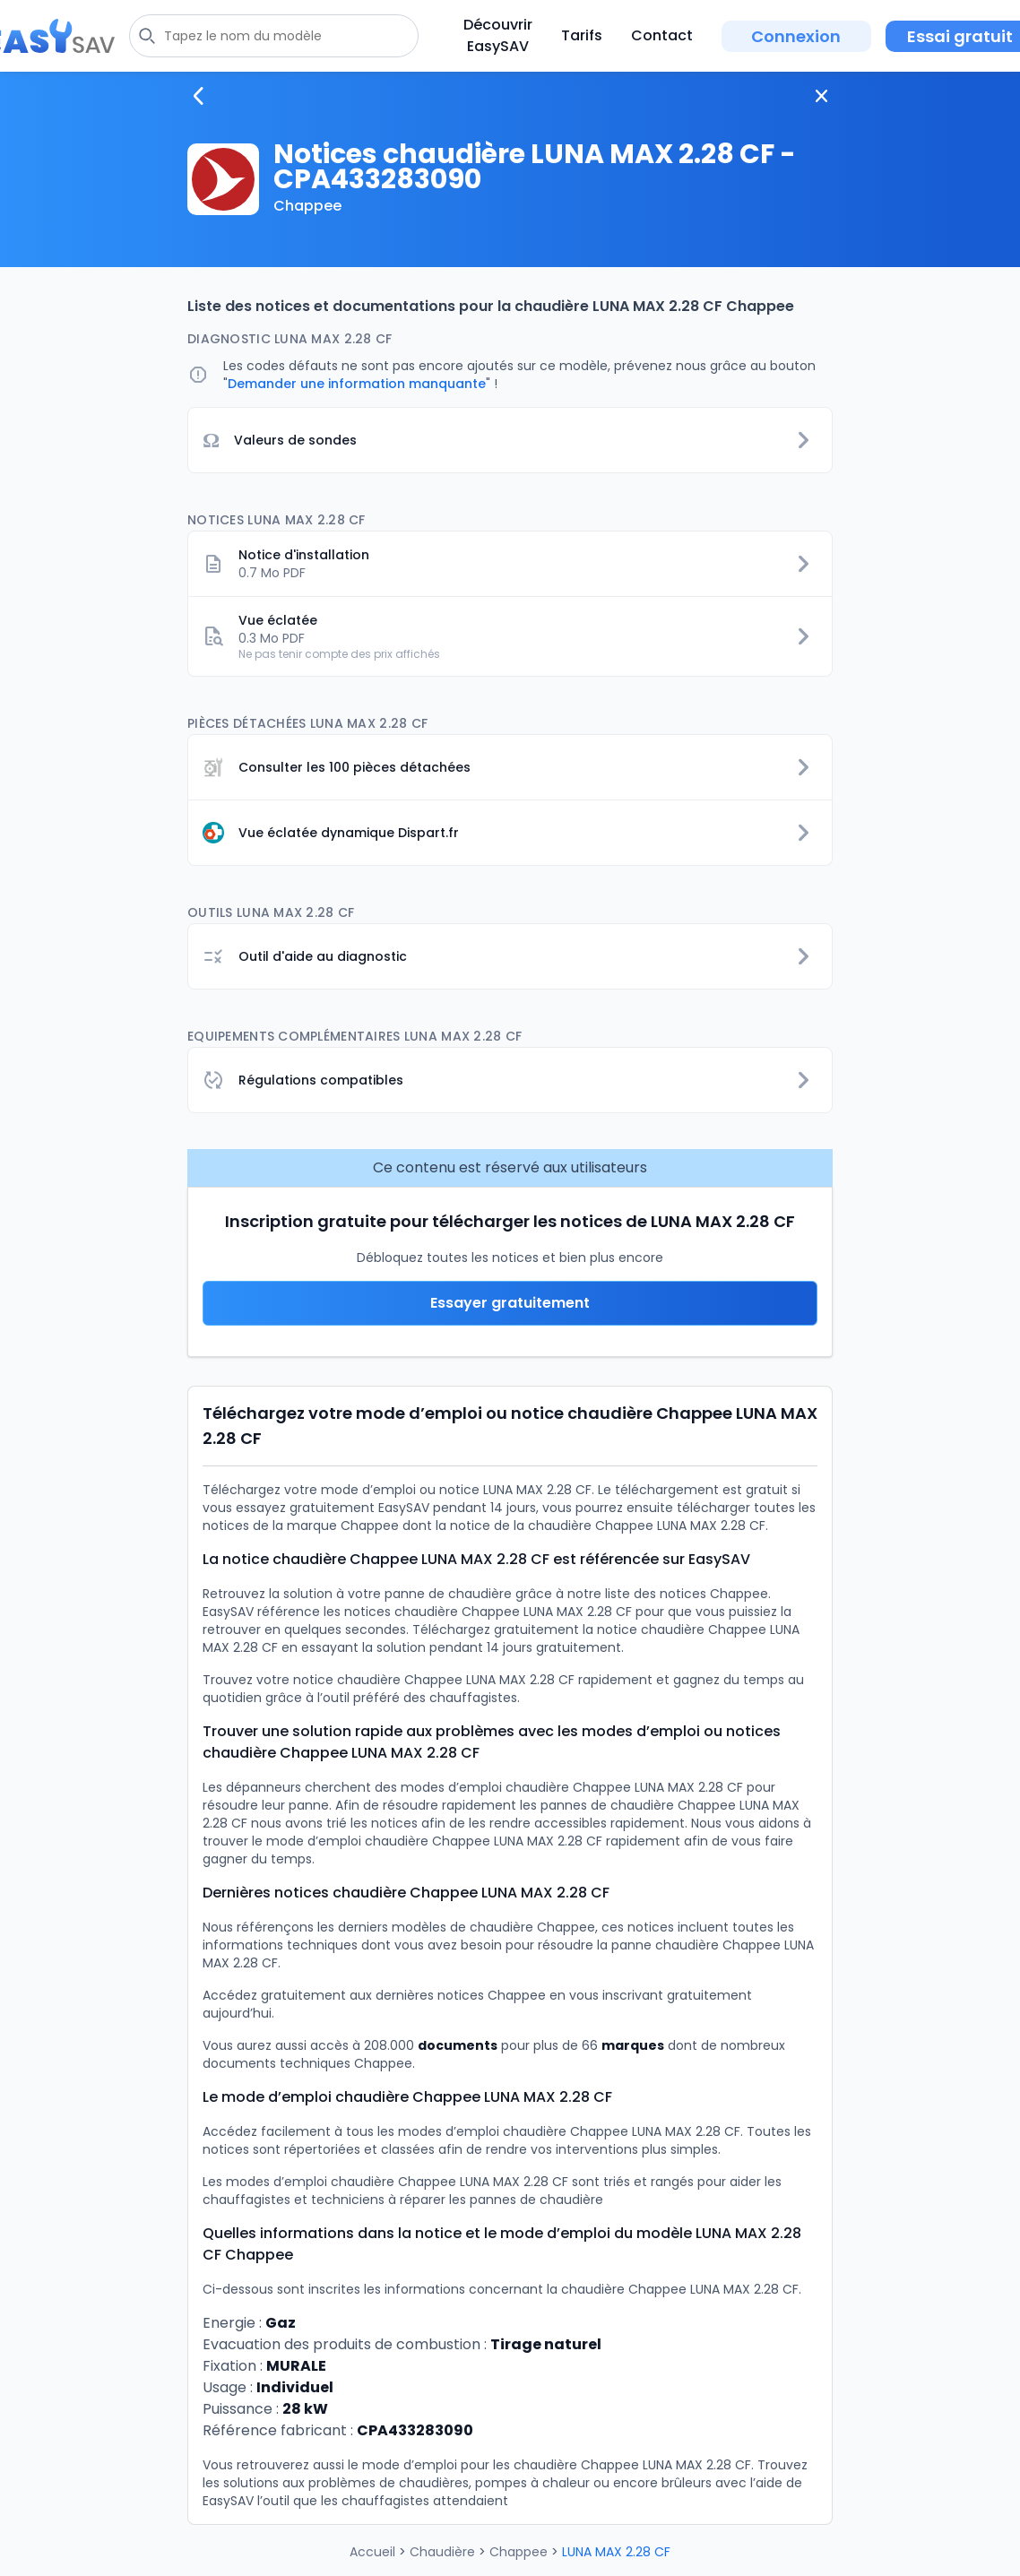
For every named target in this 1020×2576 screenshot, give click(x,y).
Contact (662, 35)
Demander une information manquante (357, 384)
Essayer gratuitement (510, 1302)
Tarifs (581, 35)
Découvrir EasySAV (497, 35)
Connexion (796, 36)
